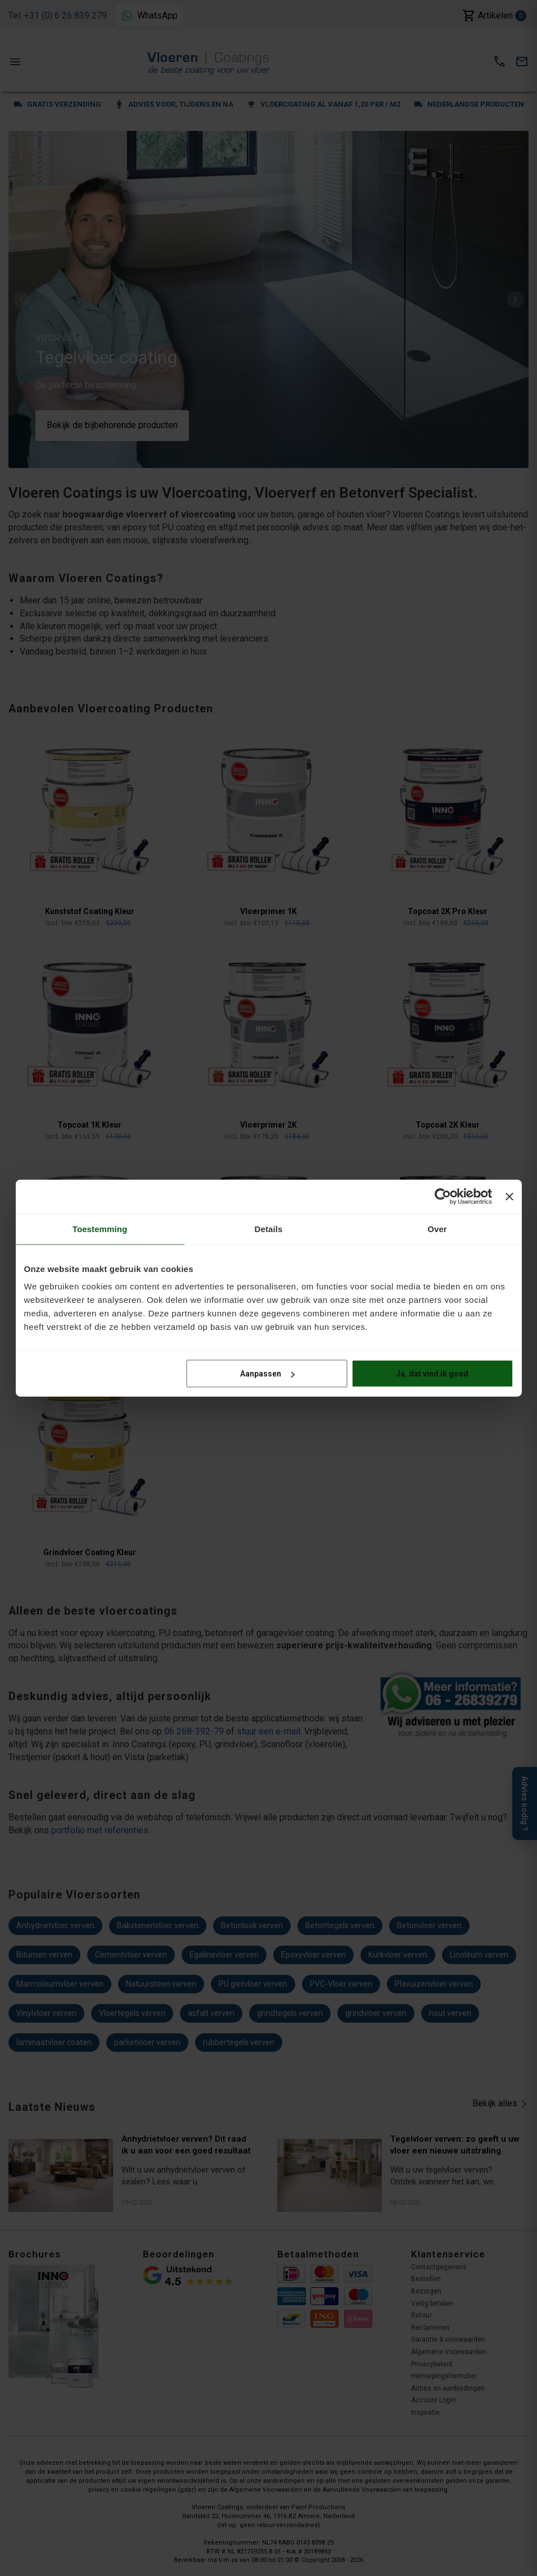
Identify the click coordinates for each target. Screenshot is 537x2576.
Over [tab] (437, 1228)
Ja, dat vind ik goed (432, 1373)
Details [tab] (269, 1228)
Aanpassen (267, 1373)
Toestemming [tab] (100, 1228)
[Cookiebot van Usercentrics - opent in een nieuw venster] (443, 1196)
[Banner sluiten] (509, 1196)
